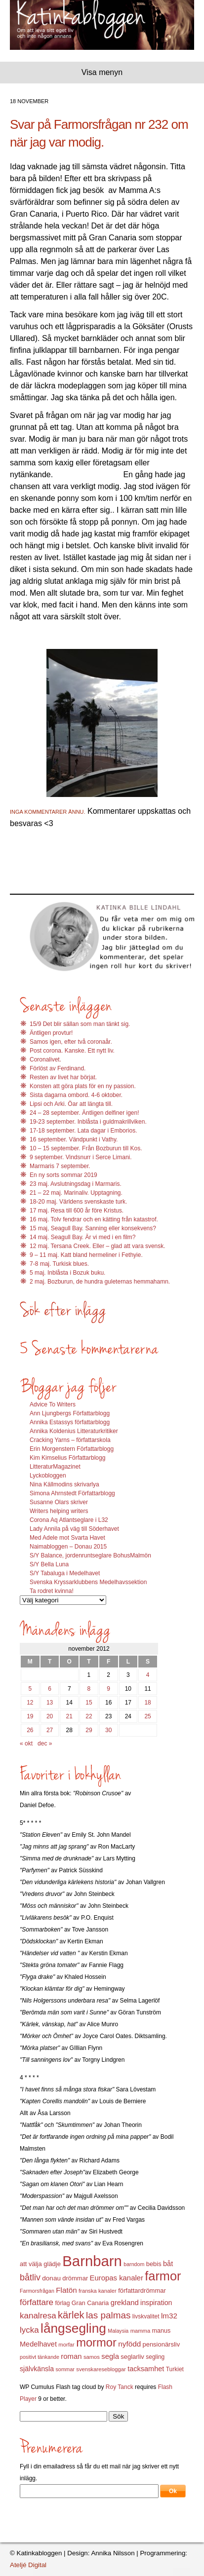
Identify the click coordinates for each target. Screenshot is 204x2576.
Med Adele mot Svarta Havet (67, 1537)
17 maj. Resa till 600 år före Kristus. (76, 1210)
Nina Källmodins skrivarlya (64, 1484)
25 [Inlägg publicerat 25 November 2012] (147, 1716)
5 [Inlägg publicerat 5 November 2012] (30, 1688)
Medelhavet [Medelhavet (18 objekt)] (38, 2344)
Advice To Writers (53, 1404)
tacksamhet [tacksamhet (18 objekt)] (145, 2369)
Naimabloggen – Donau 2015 (68, 1546)
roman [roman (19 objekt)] (71, 2356)
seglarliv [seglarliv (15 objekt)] (132, 2356)
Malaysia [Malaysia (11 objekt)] (118, 2331)
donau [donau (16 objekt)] (51, 2278)
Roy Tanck (119, 2387)
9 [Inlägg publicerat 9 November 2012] (108, 1688)
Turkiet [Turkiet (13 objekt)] (175, 2369)
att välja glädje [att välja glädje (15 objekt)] (40, 2264)
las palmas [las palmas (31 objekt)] (108, 2315)
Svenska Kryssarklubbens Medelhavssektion (88, 1582)
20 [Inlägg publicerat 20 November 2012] (49, 1716)
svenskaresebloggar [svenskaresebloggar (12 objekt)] (101, 2369)
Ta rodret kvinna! (52, 1591)
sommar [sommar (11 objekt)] (64, 2369)
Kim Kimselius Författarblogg (67, 1457)
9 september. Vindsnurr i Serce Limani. (81, 1157)
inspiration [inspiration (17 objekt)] (156, 2303)
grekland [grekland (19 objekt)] (125, 2303)
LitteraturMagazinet (55, 1466)
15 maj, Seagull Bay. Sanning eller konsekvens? (93, 1228)
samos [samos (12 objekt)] (91, 2357)
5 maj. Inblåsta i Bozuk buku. (67, 1272)
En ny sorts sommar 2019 (63, 1175)
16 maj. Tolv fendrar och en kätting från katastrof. (94, 1219)
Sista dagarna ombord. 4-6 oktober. (76, 1095)
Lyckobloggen (48, 1475)
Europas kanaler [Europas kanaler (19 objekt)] (116, 2278)
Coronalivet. (45, 1059)
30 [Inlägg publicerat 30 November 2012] (108, 1730)
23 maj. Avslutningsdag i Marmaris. (76, 1183)
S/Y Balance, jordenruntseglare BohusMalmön (90, 1555)
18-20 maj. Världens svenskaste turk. (78, 1201)
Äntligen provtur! (51, 1032)
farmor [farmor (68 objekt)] (163, 2276)
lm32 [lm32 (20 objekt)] (169, 2315)
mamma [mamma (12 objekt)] (140, 2331)
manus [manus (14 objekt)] (161, 2330)
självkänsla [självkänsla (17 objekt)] (37, 2369)
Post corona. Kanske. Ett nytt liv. (72, 1050)
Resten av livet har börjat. (63, 1077)
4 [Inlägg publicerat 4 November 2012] (148, 1674)
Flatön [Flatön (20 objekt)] (66, 2290)
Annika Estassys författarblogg (70, 1422)
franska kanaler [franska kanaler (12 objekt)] (98, 2291)
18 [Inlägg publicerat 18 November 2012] (147, 1702)
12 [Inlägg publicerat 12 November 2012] (30, 1702)
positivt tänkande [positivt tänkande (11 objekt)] (39, 2357)
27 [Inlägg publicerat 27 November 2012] (49, 1730)
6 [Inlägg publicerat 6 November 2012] (49, 1688)
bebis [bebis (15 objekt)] (154, 2264)
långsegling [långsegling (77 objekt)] (73, 2328)
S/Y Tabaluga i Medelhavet (65, 1573)
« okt (26, 1743)
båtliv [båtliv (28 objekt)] (30, 2277)
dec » (45, 1743)
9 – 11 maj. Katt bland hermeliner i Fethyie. (86, 1254)
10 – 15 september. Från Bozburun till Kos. (86, 1148)
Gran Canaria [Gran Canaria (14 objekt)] (90, 2303)
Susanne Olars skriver (59, 1502)
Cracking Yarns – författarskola (70, 1440)
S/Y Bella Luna (49, 1564)
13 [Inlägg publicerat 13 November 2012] (49, 1702)
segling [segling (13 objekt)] (155, 2356)
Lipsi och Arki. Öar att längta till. (71, 1103)
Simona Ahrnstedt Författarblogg (72, 1493)
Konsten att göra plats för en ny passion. (83, 1086)
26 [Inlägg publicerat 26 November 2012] (30, 1730)
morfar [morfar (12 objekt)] (66, 2345)
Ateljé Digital (28, 2565)
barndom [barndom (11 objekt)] (133, 2264)
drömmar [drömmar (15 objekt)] (75, 2278)
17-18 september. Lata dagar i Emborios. (83, 1130)
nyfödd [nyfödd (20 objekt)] (129, 2344)
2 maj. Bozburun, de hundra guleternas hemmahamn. (100, 1281)
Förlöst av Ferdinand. (57, 1068)
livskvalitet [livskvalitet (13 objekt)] (146, 2316)
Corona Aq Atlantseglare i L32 (69, 1519)
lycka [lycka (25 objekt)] (29, 2330)
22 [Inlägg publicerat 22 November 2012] (88, 1716)
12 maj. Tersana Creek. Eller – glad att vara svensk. (97, 1246)
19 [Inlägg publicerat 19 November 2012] (30, 1716)
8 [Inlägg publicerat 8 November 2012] (89, 1688)
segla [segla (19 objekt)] (110, 2356)
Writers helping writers (59, 1511)
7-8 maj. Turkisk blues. (59, 1263)
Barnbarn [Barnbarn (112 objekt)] (92, 2261)
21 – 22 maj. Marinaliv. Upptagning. (76, 1192)
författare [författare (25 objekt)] (36, 2302)
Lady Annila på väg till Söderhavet (74, 1528)
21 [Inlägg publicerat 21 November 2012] (69, 1716)
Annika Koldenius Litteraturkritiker (74, 1431)
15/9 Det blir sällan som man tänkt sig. (80, 1024)
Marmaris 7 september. (60, 1166)
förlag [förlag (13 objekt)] (62, 2303)
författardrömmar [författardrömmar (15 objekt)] (142, 2290)
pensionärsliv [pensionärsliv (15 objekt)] (161, 2344)
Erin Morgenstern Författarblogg (72, 1448)
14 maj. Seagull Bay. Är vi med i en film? (83, 1237)
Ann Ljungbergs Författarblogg (70, 1413)
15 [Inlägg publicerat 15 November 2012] (88, 1702)
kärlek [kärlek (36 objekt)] (71, 2315)
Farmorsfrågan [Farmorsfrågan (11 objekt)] (37, 2291)
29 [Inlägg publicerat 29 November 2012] (88, 1730)
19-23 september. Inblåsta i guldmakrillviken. (88, 1121)
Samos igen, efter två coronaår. (71, 1041)
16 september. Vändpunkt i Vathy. (74, 1139)
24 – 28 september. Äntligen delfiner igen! (84, 1112)
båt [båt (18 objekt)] (168, 2264)
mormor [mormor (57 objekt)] (96, 2342)
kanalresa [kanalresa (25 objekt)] (38, 2315)
